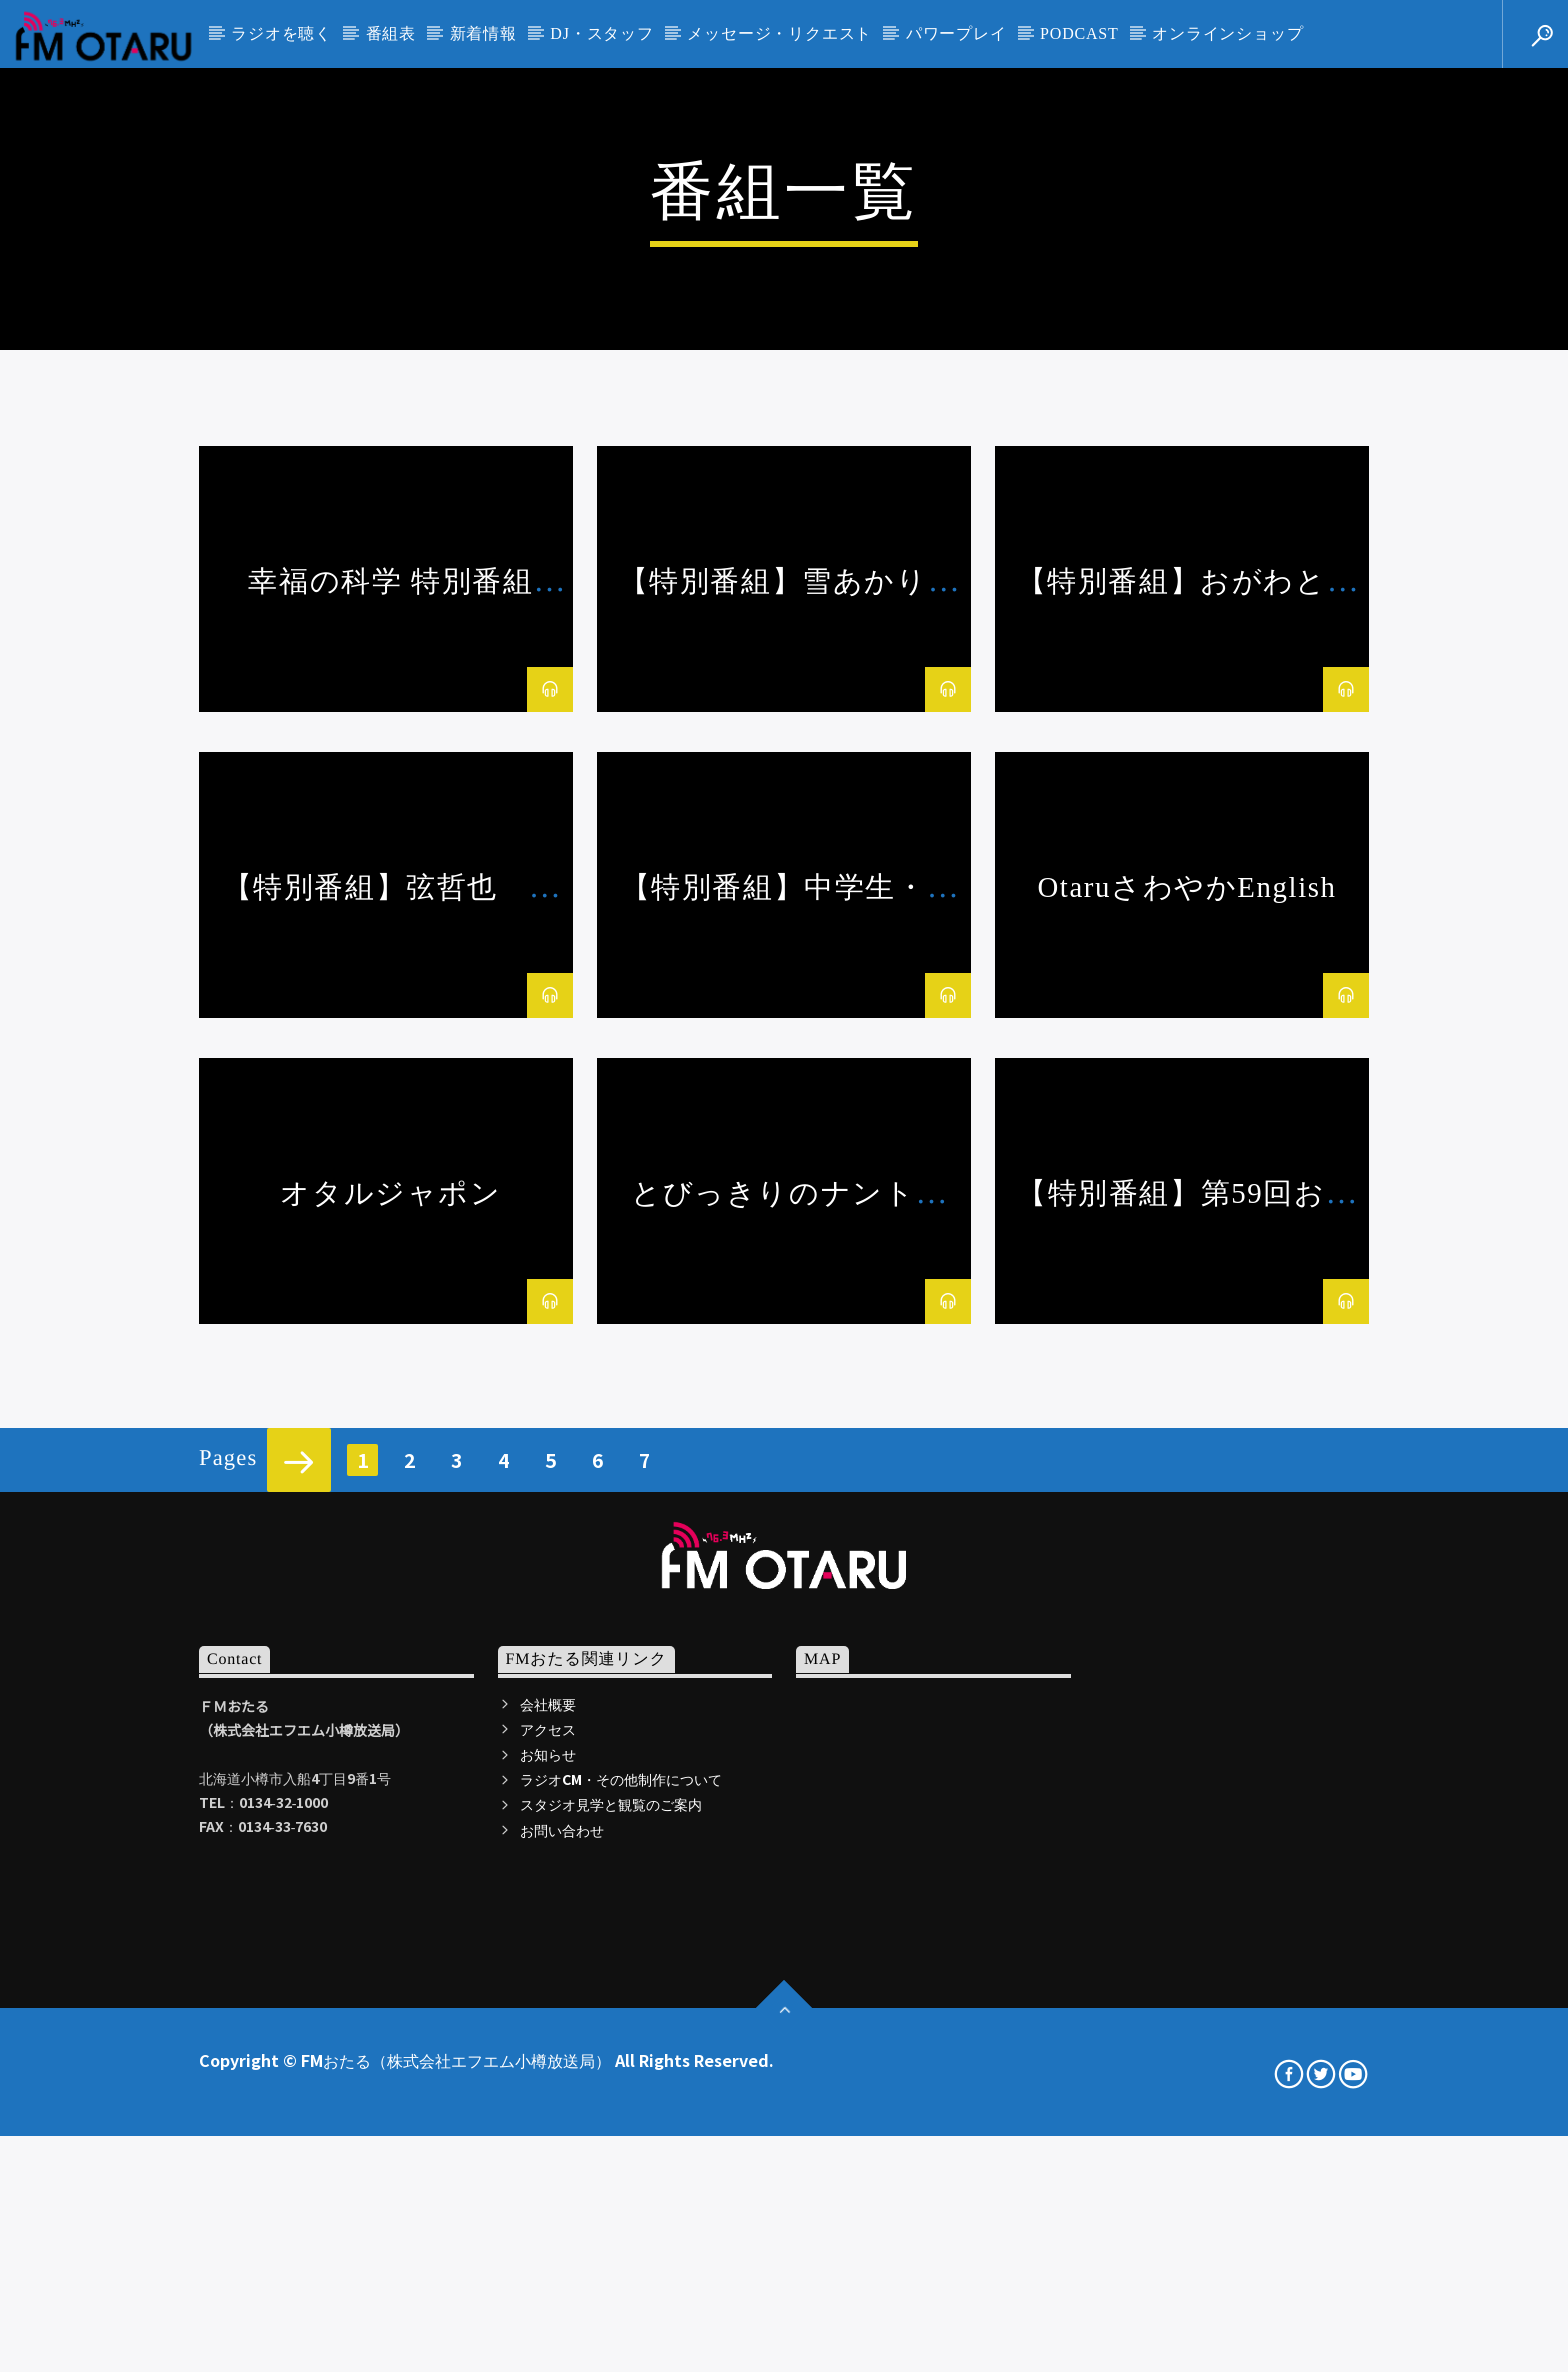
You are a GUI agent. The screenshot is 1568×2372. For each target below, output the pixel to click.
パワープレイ (956, 33)
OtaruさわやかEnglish (1186, 1415)
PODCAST (1079, 33)
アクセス (548, 2257)
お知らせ (548, 2282)
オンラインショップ (1227, 33)
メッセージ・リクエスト (779, 33)
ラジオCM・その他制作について (621, 2307)
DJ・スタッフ (601, 33)
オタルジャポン (390, 1721)
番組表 (391, 33)
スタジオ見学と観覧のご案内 (611, 2332)
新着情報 (483, 33)
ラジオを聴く (281, 33)
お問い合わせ (562, 2357)
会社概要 (548, 2232)
